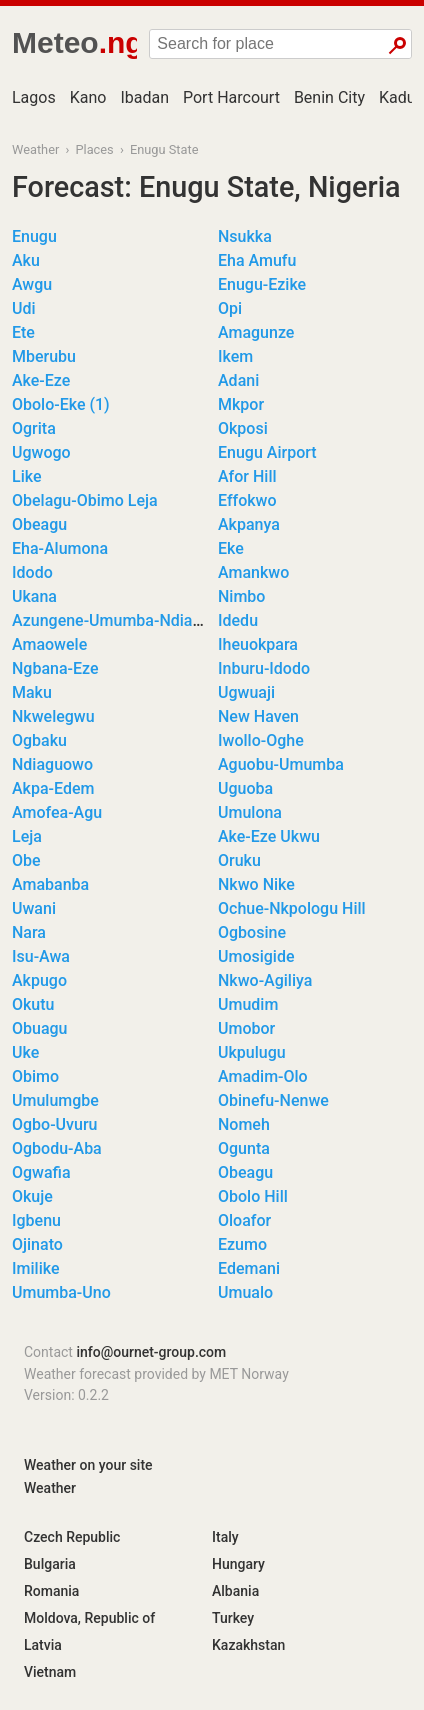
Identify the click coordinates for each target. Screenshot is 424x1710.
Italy (225, 1537)
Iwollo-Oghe (261, 740)
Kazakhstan (248, 1645)
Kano (88, 97)
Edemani (249, 1268)
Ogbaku (39, 740)
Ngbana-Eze (55, 668)
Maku (32, 692)
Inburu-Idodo (264, 668)
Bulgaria (50, 1564)
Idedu (238, 620)
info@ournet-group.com (151, 1352)
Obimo (35, 1076)
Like (26, 476)
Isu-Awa (41, 956)
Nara (29, 932)
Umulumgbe (55, 1100)
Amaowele (49, 644)
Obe (26, 860)
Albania (235, 1591)
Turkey (233, 1618)
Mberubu (44, 356)
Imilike (35, 1268)
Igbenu (36, 1220)
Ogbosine (252, 932)
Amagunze (256, 332)
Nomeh (244, 1124)
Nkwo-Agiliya (265, 980)
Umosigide (256, 956)
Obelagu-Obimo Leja (85, 500)
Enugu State (164, 149)
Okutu (33, 1004)
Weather (35, 149)
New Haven (258, 716)
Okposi (243, 428)
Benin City (329, 97)
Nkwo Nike (256, 884)
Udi (24, 308)
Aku (26, 260)
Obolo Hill (253, 1196)
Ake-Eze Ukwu (269, 836)
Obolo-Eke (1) (61, 404)
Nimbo (241, 596)
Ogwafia (41, 1172)
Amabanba (50, 884)
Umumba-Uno (61, 1292)
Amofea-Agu (57, 812)
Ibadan (144, 97)
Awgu (32, 284)
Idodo (32, 572)
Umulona (250, 812)
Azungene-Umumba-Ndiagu (111, 620)
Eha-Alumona (60, 548)
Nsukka (245, 236)
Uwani (34, 908)
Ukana (34, 596)
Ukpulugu (252, 1052)
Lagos (34, 97)
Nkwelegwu (53, 716)
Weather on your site (88, 1465)
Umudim (248, 1004)
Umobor (246, 1028)
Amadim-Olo (263, 1076)
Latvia (43, 1645)
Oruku (239, 860)
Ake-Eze (41, 380)
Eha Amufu (257, 260)
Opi (230, 308)
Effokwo (247, 500)
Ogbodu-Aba (57, 1148)
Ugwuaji (246, 692)
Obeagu (39, 524)
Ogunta (244, 1148)
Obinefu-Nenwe (273, 1100)
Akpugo (39, 980)
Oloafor (244, 1220)
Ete (23, 332)
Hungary (238, 1564)
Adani (238, 380)
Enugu (34, 236)
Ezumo (242, 1244)
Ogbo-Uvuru (54, 1124)
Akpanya (249, 524)
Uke (25, 1052)
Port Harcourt (231, 97)
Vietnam (50, 1672)
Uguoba (245, 788)
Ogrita (34, 428)
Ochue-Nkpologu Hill (292, 908)
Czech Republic (72, 1537)
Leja (27, 836)
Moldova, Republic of (89, 1618)
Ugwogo (41, 452)
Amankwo (253, 572)
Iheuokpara (258, 644)
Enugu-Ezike (262, 284)
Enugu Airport (267, 452)
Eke (231, 548)
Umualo (245, 1292)
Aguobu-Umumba (281, 764)
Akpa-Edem (53, 788)
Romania (51, 1591)
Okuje (32, 1196)
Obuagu (40, 1028)
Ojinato (37, 1244)
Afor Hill (247, 476)
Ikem (235, 356)
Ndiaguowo (52, 764)
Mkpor (241, 404)
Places (94, 149)
